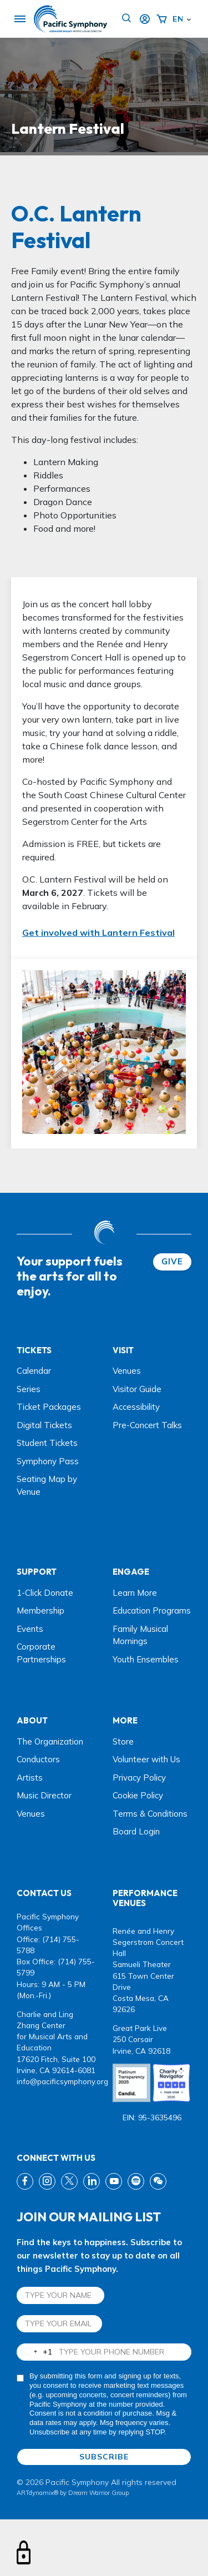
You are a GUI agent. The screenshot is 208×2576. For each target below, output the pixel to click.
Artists (30, 1777)
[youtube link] (113, 2181)
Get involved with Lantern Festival (98, 932)
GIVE (172, 1261)
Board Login (136, 1831)
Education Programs (152, 1610)
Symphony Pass (48, 1461)
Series (28, 1389)
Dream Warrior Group (98, 2493)
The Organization (50, 1741)
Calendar (34, 1370)
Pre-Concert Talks (147, 1425)
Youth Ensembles (146, 1659)
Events (30, 1629)
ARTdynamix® (37, 2493)
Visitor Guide (137, 1389)
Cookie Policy (138, 1795)
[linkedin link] (91, 2181)
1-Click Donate (45, 1592)
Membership (40, 1610)
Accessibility (136, 1407)
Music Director (44, 1795)
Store (123, 1741)
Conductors (38, 1759)
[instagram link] (47, 2181)
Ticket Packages (49, 1407)
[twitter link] (69, 2181)
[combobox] (34, 2352)
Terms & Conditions (150, 1813)
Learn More (135, 1592)
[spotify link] (136, 2181)
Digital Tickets (44, 1425)
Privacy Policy (139, 1777)
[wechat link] (158, 2181)
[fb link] (25, 2181)
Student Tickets (47, 1443)
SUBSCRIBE (104, 2457)
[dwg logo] (104, 1234)
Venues (127, 1370)
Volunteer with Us (146, 1759)
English (177, 19)
